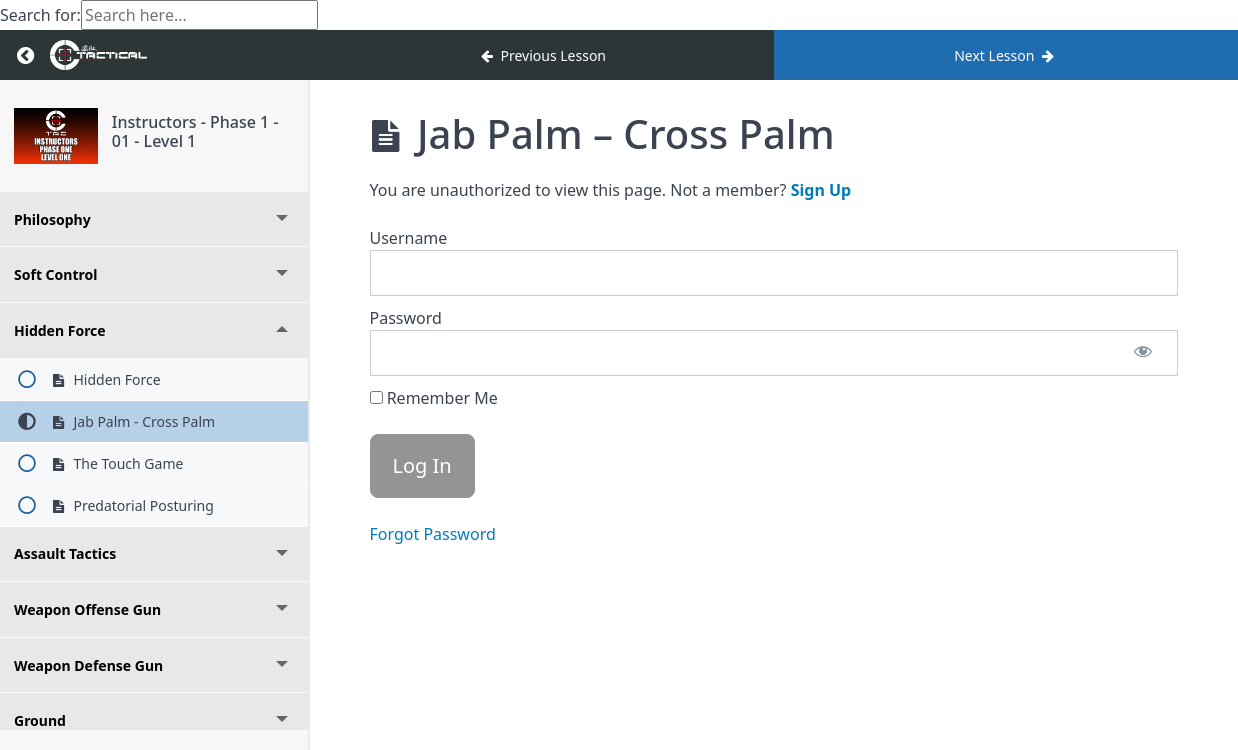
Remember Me (434, 398)
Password (406, 318)
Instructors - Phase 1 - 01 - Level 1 (195, 131)
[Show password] (1143, 353)
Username (409, 238)
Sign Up (821, 190)
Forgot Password (433, 534)
